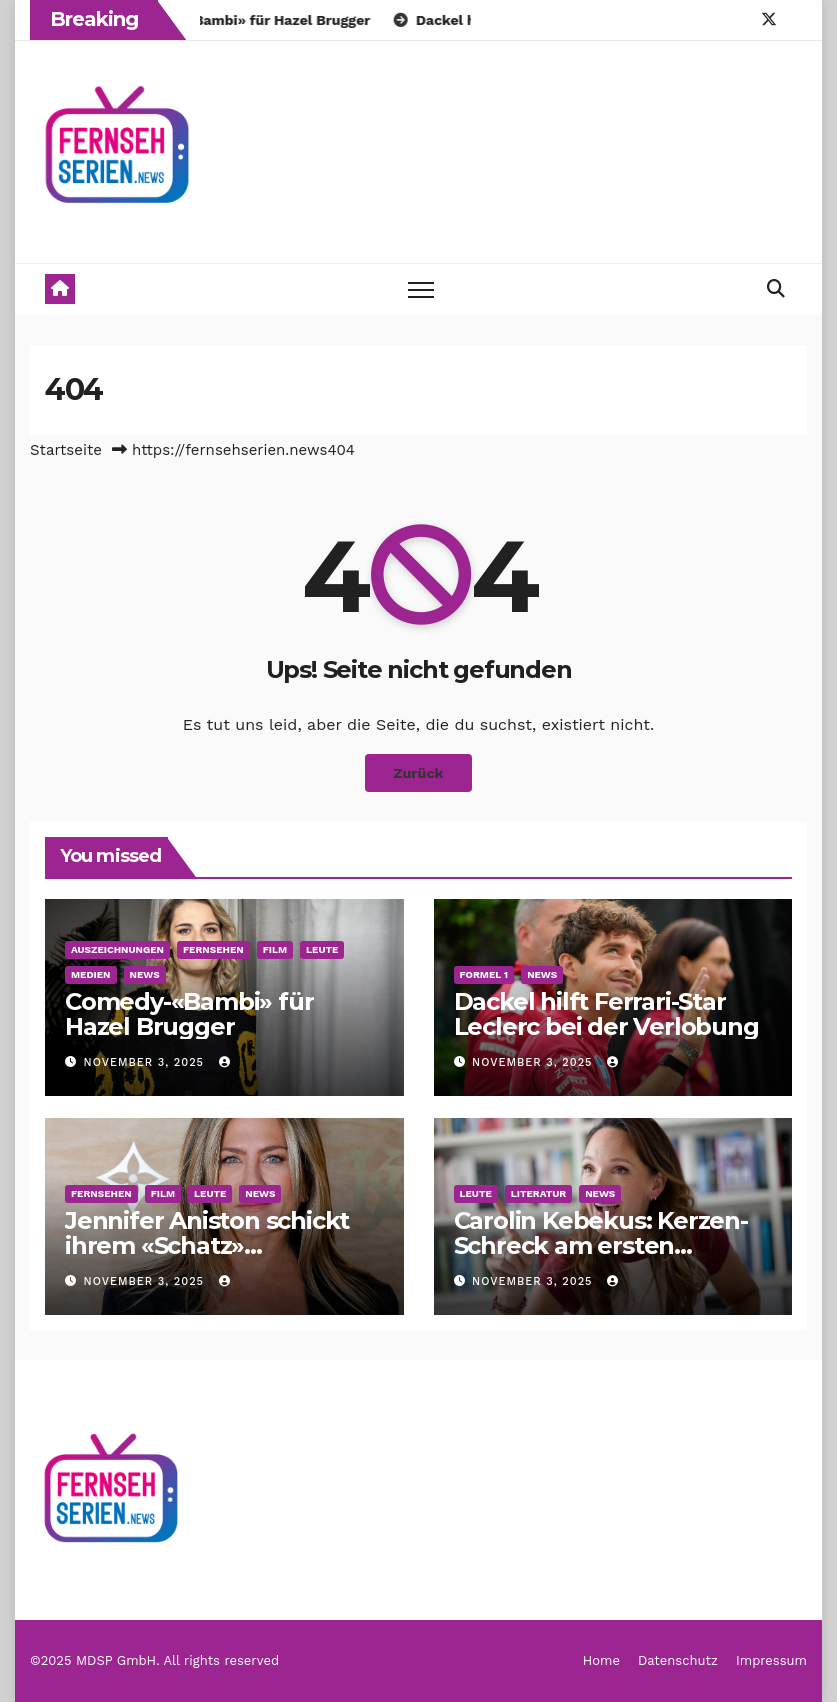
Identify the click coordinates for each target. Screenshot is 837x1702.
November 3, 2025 (146, 1062)
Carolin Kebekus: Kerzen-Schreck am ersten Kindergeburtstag (601, 1245)
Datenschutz (678, 1660)
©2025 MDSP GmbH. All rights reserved (154, 1660)
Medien (91, 974)
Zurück (418, 773)
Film (275, 949)
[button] (776, 288)
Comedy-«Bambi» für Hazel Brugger (189, 1014)
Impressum (771, 1660)
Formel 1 (484, 974)
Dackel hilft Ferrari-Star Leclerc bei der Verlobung (606, 1014)
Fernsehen (213, 949)
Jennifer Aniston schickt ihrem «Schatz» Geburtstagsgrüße (207, 1245)
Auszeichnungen (117, 949)
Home (601, 1660)
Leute (322, 949)
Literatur (538, 1193)
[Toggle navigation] (421, 289)
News (145, 974)
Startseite (66, 450)
